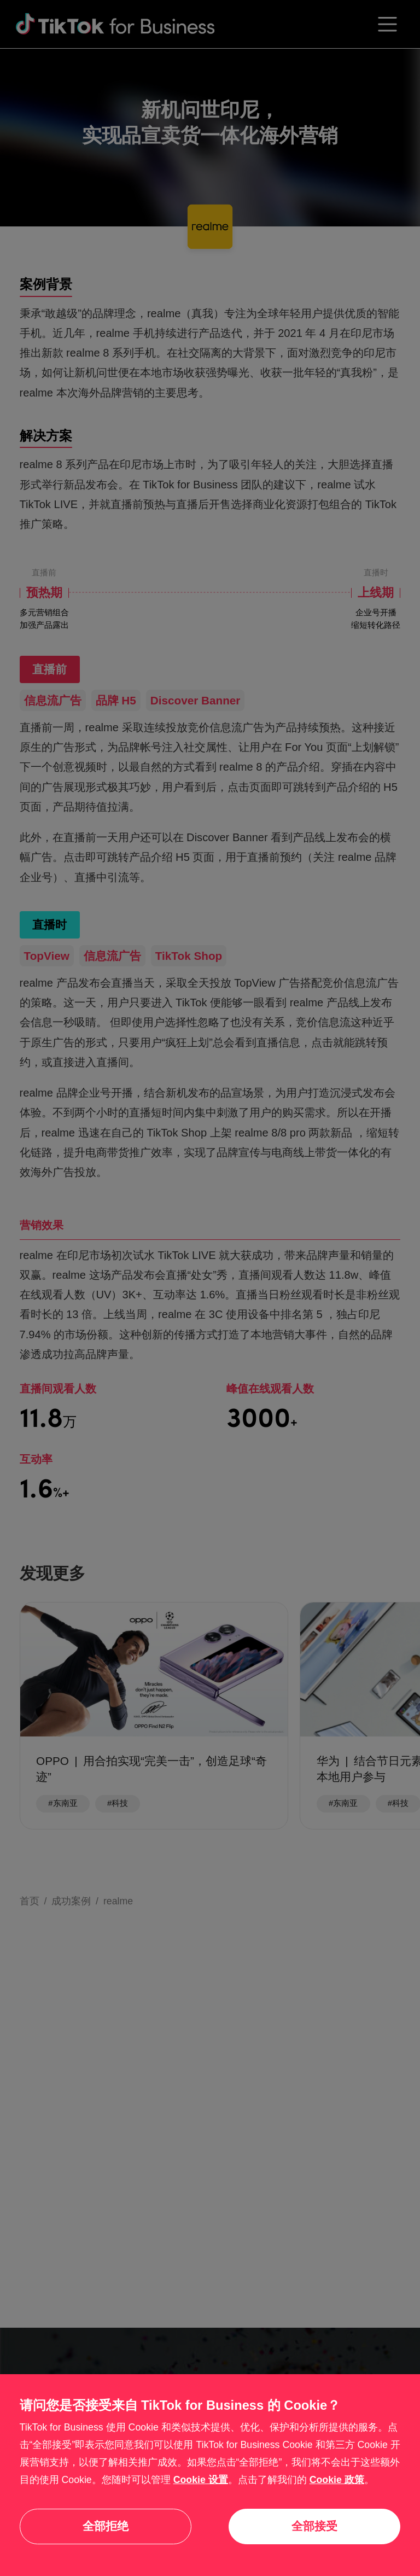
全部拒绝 (106, 2526)
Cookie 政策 (337, 2479)
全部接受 (314, 2526)
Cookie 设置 (200, 2479)
